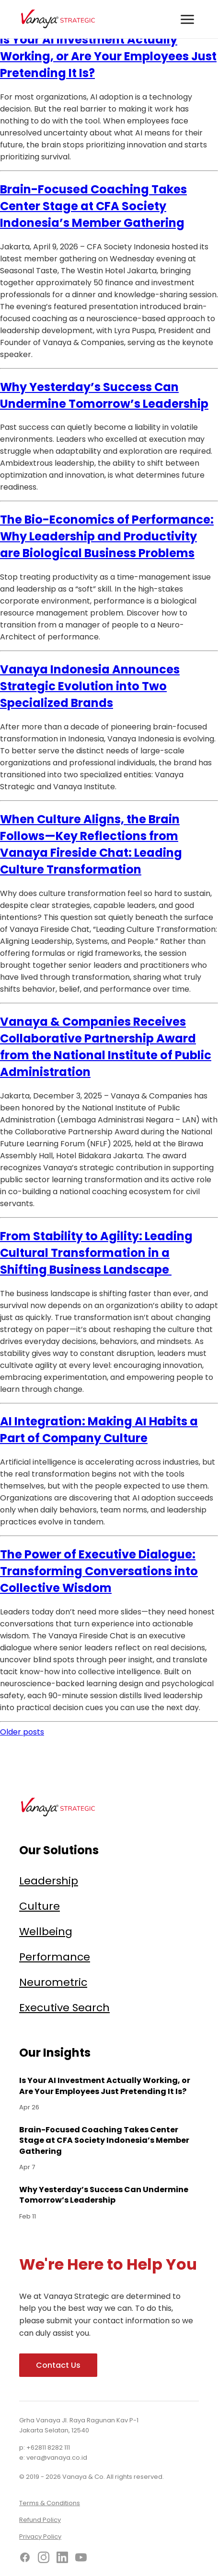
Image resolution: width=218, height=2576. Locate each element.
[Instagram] (43, 2559)
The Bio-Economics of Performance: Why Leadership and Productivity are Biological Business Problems (107, 536)
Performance (54, 1956)
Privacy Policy (40, 2536)
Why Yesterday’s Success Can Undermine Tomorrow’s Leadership (103, 2195)
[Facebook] (25, 2559)
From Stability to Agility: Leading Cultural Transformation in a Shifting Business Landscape (96, 1252)
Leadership (48, 1880)
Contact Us (58, 2365)
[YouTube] (81, 2559)
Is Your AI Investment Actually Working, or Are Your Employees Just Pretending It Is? (108, 56)
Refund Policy (40, 2519)
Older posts (22, 1731)
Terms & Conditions (49, 2503)
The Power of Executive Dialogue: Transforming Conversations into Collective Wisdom (99, 1571)
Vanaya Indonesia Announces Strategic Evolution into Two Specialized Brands (90, 686)
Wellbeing (45, 1931)
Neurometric (53, 1982)
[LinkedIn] (62, 2559)
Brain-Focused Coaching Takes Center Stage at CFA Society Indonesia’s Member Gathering (93, 206)
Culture (39, 1906)
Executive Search (64, 2007)
